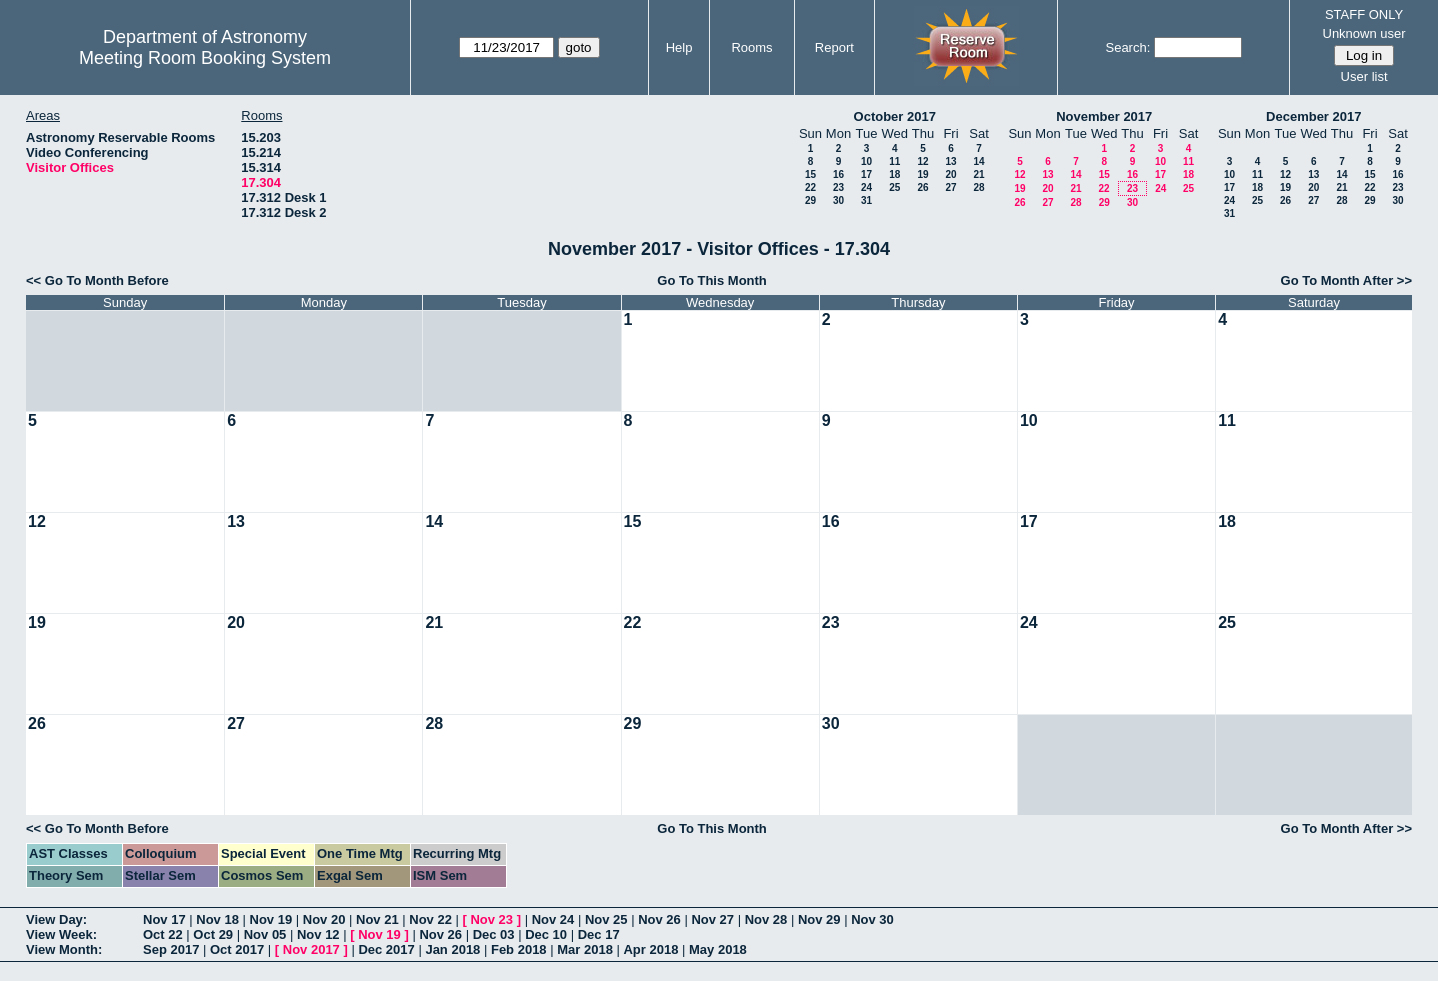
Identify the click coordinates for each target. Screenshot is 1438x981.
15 (810, 174)
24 (866, 187)
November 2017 (1104, 116)
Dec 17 (599, 934)
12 (922, 161)
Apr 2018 (650, 949)
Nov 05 (265, 934)
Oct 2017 (237, 949)
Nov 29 (819, 919)
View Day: (56, 919)
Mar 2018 (585, 949)
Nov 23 (491, 919)
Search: (1127, 47)
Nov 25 (606, 919)
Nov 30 (872, 919)
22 (810, 187)
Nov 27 (712, 919)
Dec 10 (546, 934)
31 (866, 200)
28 (978, 187)
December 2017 (1313, 116)
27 (950, 187)
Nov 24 (553, 919)
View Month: (64, 949)
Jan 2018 (452, 949)
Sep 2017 (171, 949)
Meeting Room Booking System (205, 58)
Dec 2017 (386, 949)
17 (866, 174)
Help (679, 47)
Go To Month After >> (1346, 280)
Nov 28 (766, 919)
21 (978, 174)
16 (838, 174)
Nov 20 (324, 919)
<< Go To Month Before (97, 280)
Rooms (751, 47)
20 (950, 174)
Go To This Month (712, 280)
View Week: (61, 934)
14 (978, 161)
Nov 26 (659, 919)
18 (894, 174)
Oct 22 (163, 934)
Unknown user (1364, 33)
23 (838, 187)
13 (950, 161)
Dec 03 (494, 934)
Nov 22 (430, 919)
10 (866, 161)
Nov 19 (271, 919)
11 (894, 161)
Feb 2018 (519, 949)
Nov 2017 (311, 949)
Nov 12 (318, 934)
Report (834, 47)
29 (810, 200)
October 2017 (895, 116)
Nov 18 (217, 919)
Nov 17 (164, 919)
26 (922, 187)
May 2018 (718, 949)
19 (922, 174)
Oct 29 (213, 934)
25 (894, 187)
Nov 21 (377, 919)
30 (838, 200)
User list (1364, 76)
